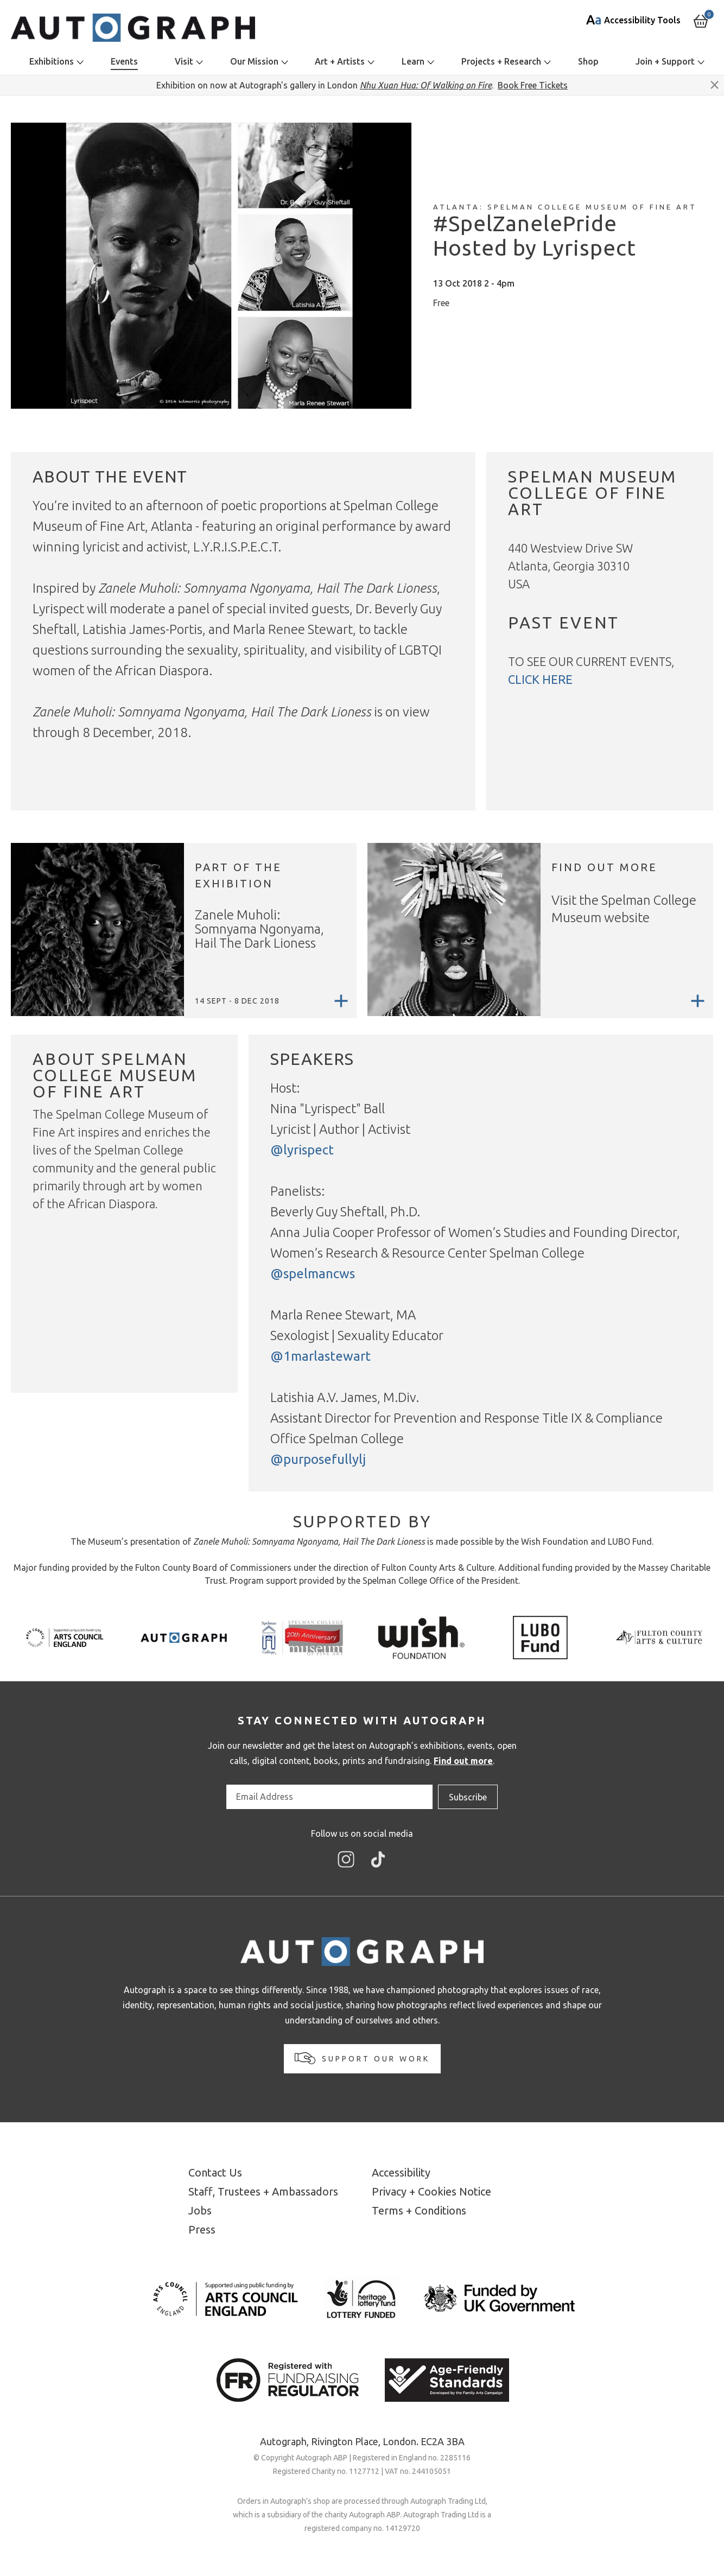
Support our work (362, 2058)
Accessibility (401, 2172)
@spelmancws (312, 1273)
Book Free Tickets (533, 85)
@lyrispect (302, 1150)
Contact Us (215, 2172)
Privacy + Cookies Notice (431, 2191)
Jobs (200, 2210)
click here (540, 679)
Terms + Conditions (419, 2210)
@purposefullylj (318, 1459)
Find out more (463, 1761)
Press (201, 2229)
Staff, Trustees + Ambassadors (263, 2191)
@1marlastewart (320, 1356)
